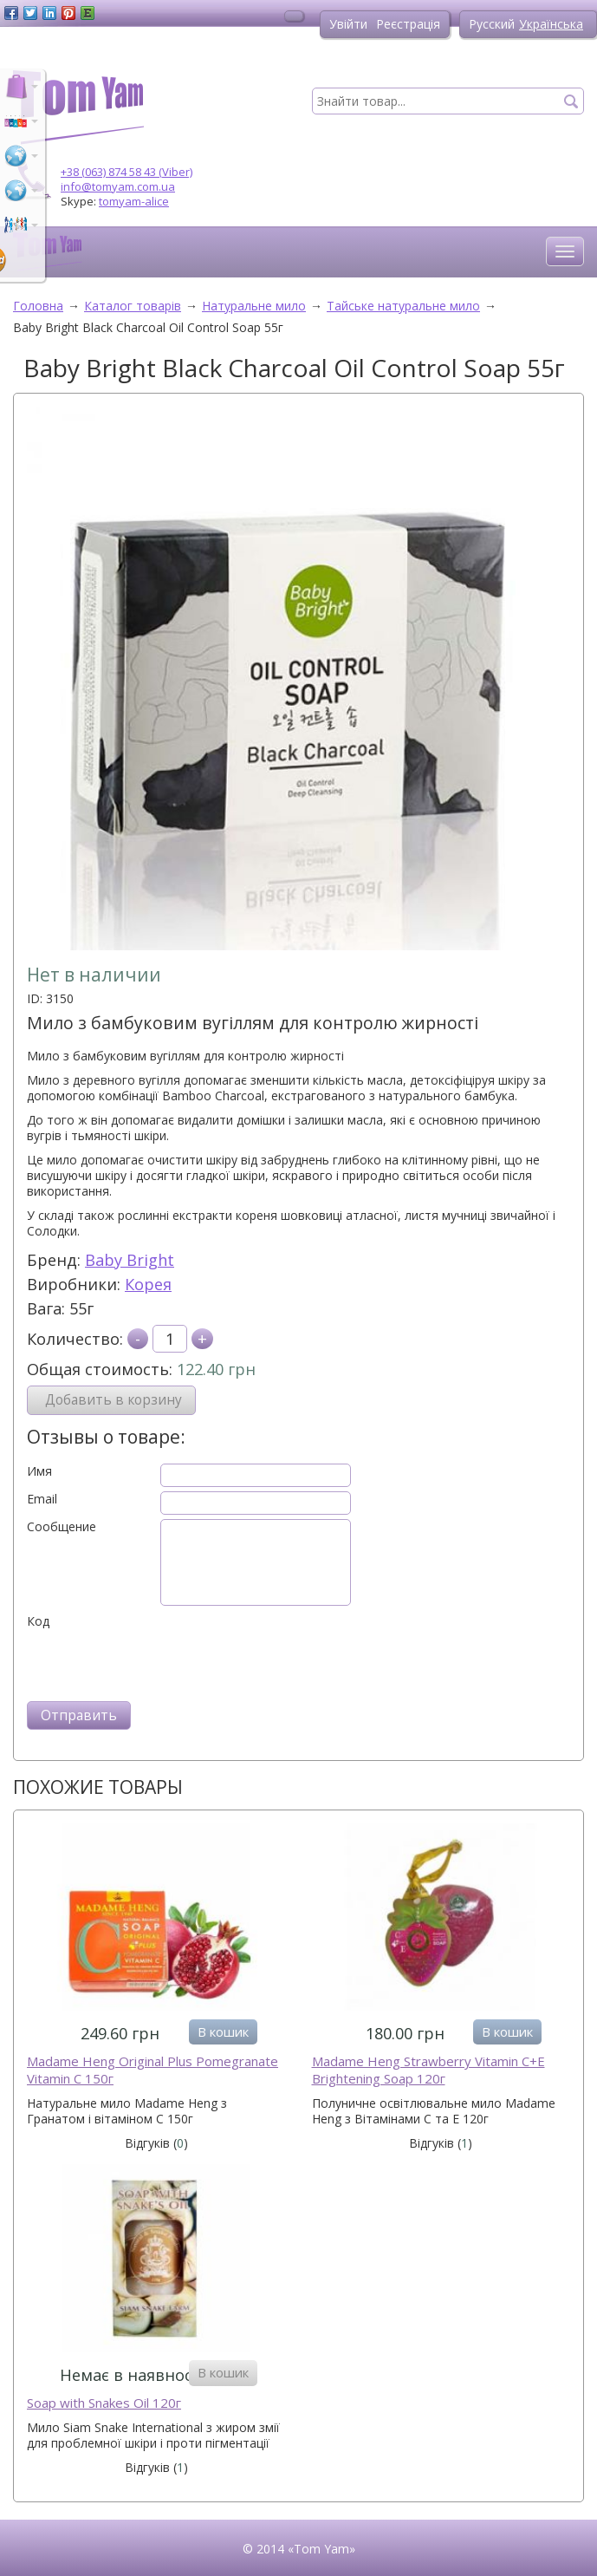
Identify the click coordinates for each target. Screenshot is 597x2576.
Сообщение (61, 1527)
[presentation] (158, 1663)
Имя (39, 1471)
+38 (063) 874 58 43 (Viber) (126, 171)
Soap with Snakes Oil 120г (104, 2403)
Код (38, 1621)
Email (42, 1499)
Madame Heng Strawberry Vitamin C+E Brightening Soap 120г (428, 2070)
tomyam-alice (134, 201)
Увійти (348, 24)
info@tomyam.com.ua (118, 186)
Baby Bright (129, 1259)
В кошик (223, 2031)
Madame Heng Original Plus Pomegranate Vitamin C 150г (152, 2070)
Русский (492, 24)
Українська (551, 24)
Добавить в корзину (113, 1400)
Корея (148, 1284)
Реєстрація (408, 24)
